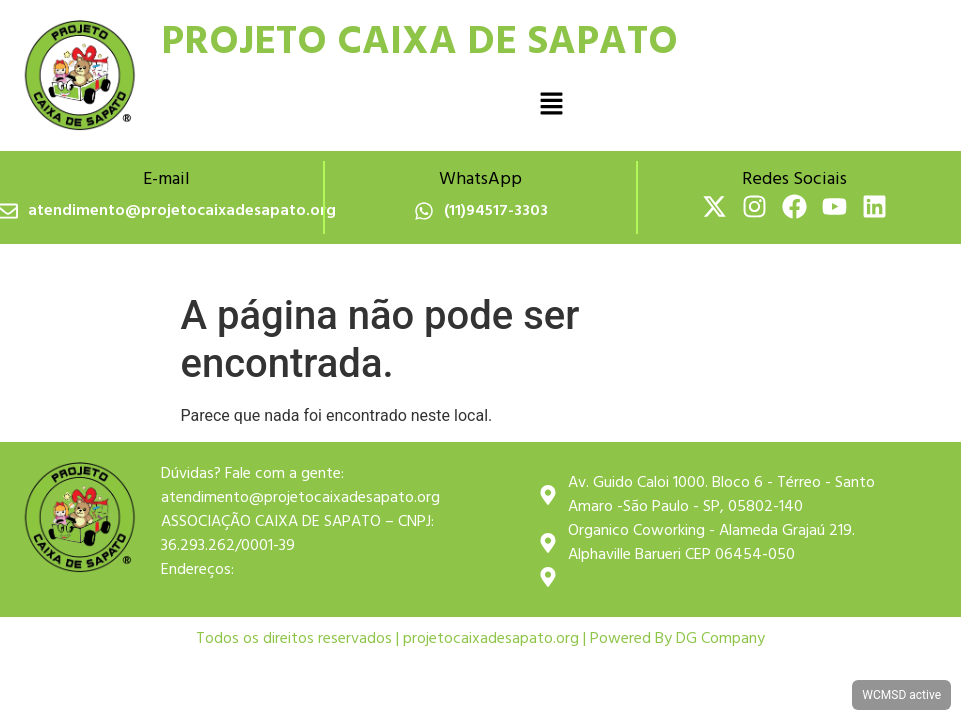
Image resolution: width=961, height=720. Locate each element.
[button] (551, 105)
